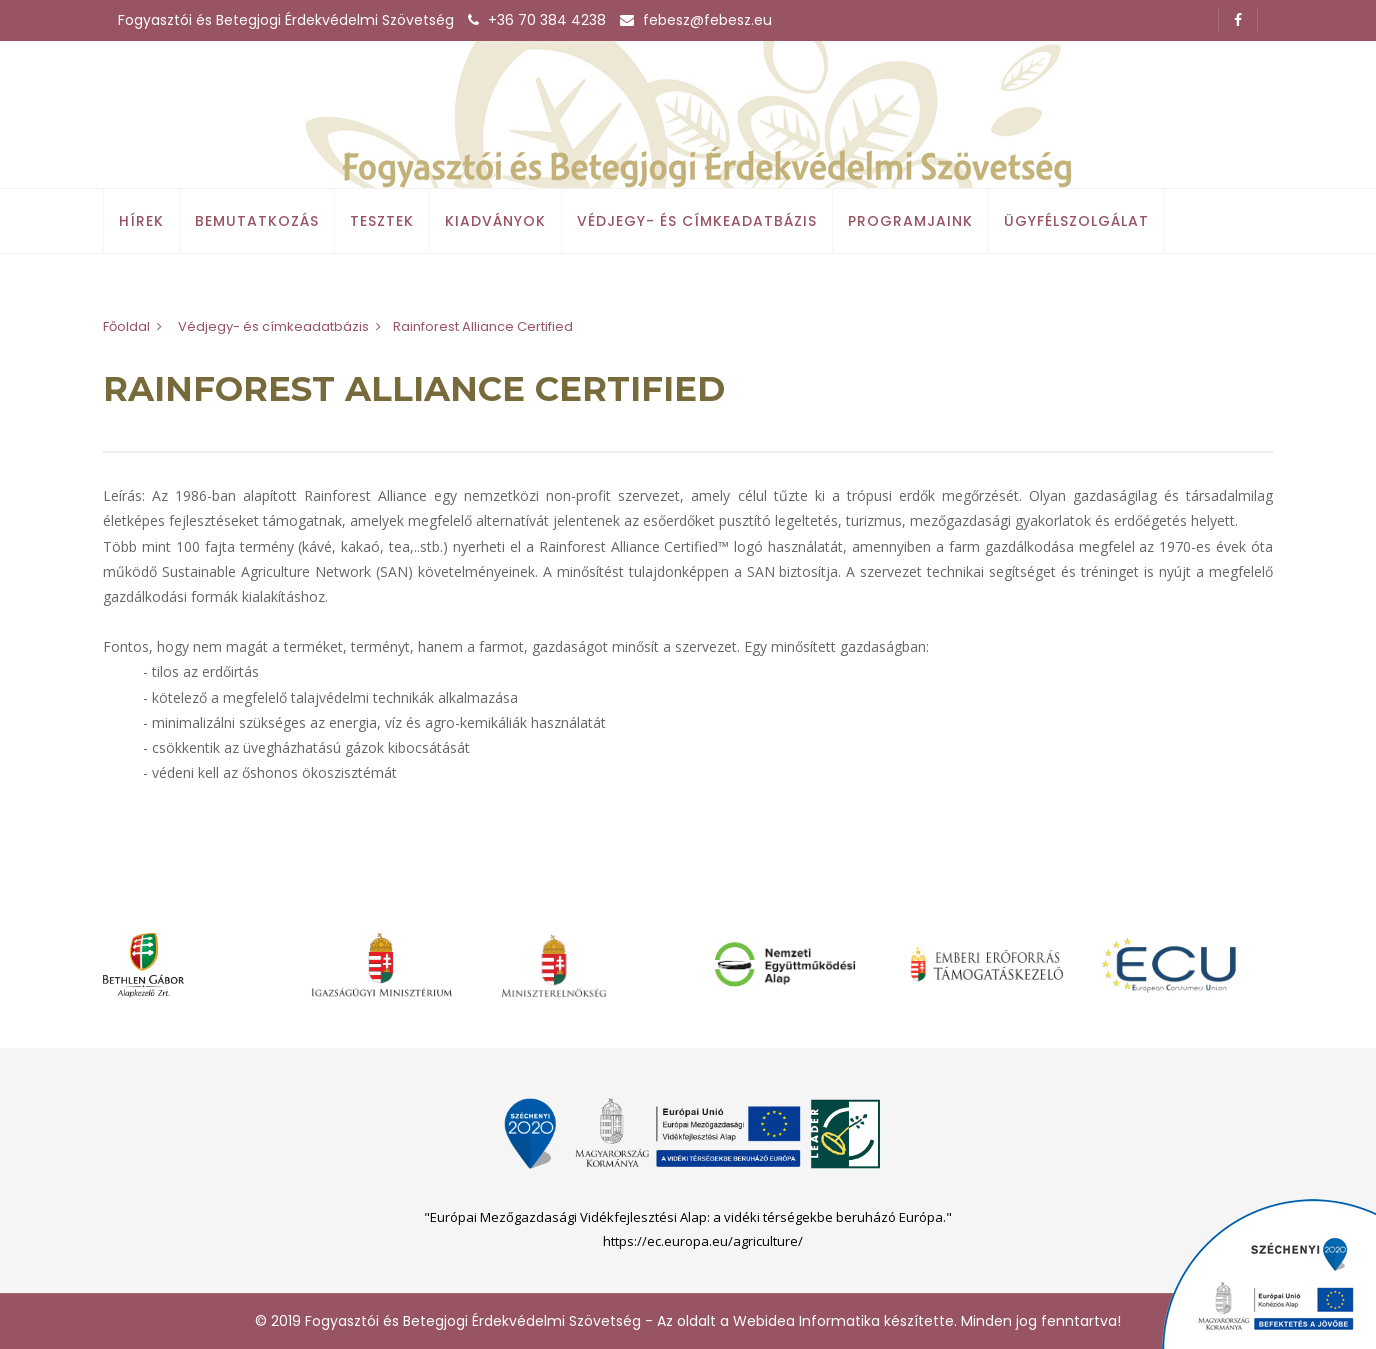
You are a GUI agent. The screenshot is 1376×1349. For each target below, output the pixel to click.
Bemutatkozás (257, 221)
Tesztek (382, 221)
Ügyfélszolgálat (1076, 221)
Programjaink (910, 221)
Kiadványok (495, 221)
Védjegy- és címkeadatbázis (697, 221)
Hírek (141, 221)
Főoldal (126, 326)
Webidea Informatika (806, 1321)
